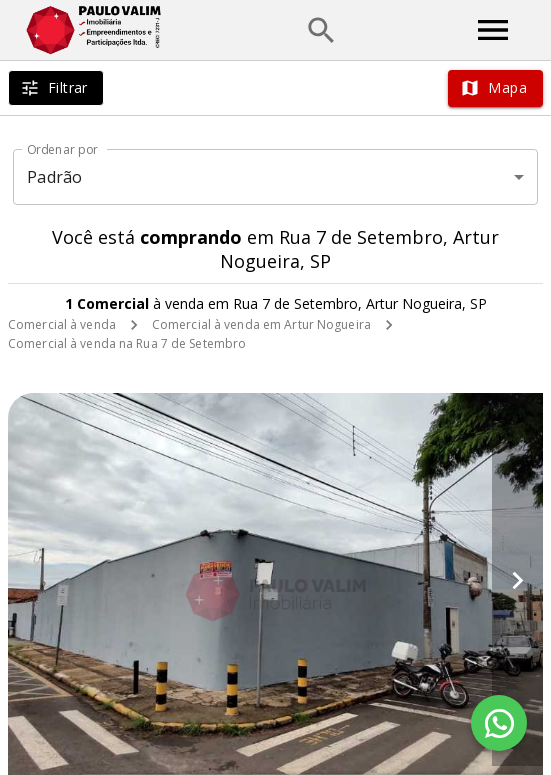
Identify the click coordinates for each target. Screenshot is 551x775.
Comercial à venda (62, 324)
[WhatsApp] (499, 723)
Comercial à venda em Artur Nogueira (261, 324)
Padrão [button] (54, 177)
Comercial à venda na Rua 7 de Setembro (127, 343)
